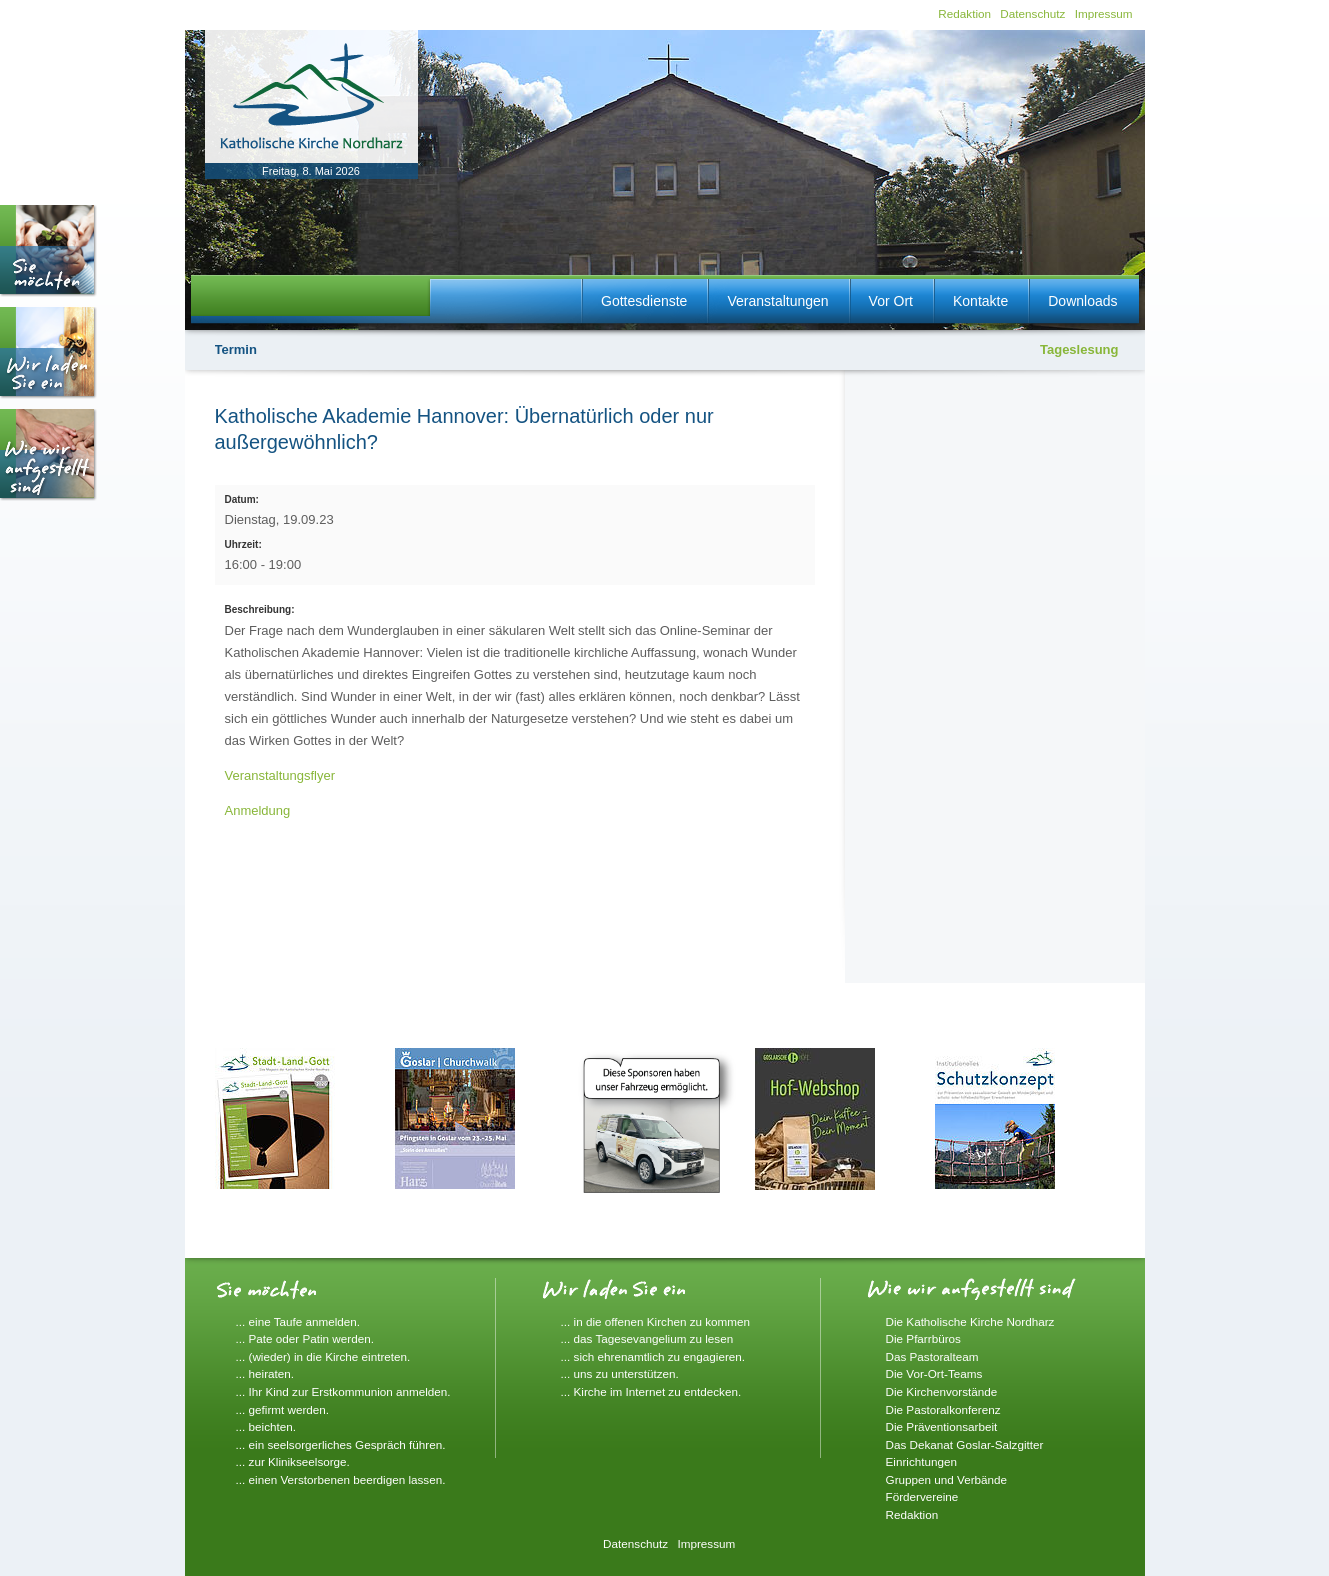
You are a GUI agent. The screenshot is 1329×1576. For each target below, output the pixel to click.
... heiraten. (265, 1373)
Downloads (1082, 301)
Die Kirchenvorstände (942, 1391)
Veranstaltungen (777, 301)
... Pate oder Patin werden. (305, 1338)
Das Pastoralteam (932, 1356)
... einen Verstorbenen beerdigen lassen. (341, 1479)
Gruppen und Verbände (947, 1479)
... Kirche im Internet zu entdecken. (651, 1391)
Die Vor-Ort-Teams (934, 1373)
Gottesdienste (644, 301)
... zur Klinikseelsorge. (293, 1461)
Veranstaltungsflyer (280, 775)
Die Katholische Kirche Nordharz (970, 1321)
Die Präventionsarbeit (942, 1426)
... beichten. (266, 1426)
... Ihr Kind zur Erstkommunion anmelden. (343, 1391)
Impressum (1104, 13)
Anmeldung (258, 810)
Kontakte (980, 301)
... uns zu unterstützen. (620, 1373)
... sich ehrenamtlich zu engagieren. (653, 1356)
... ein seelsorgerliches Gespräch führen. (341, 1444)
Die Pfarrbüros (923, 1338)
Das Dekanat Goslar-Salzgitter (965, 1444)
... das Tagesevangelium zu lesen (647, 1338)
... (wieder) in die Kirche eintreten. (323, 1356)
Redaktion (964, 13)
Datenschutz (1032, 13)
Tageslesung (1079, 349)
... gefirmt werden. (283, 1409)
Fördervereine (922, 1496)
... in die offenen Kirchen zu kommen (656, 1321)
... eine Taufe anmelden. (298, 1321)
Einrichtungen (921, 1461)
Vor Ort (891, 301)
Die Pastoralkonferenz (943, 1409)
